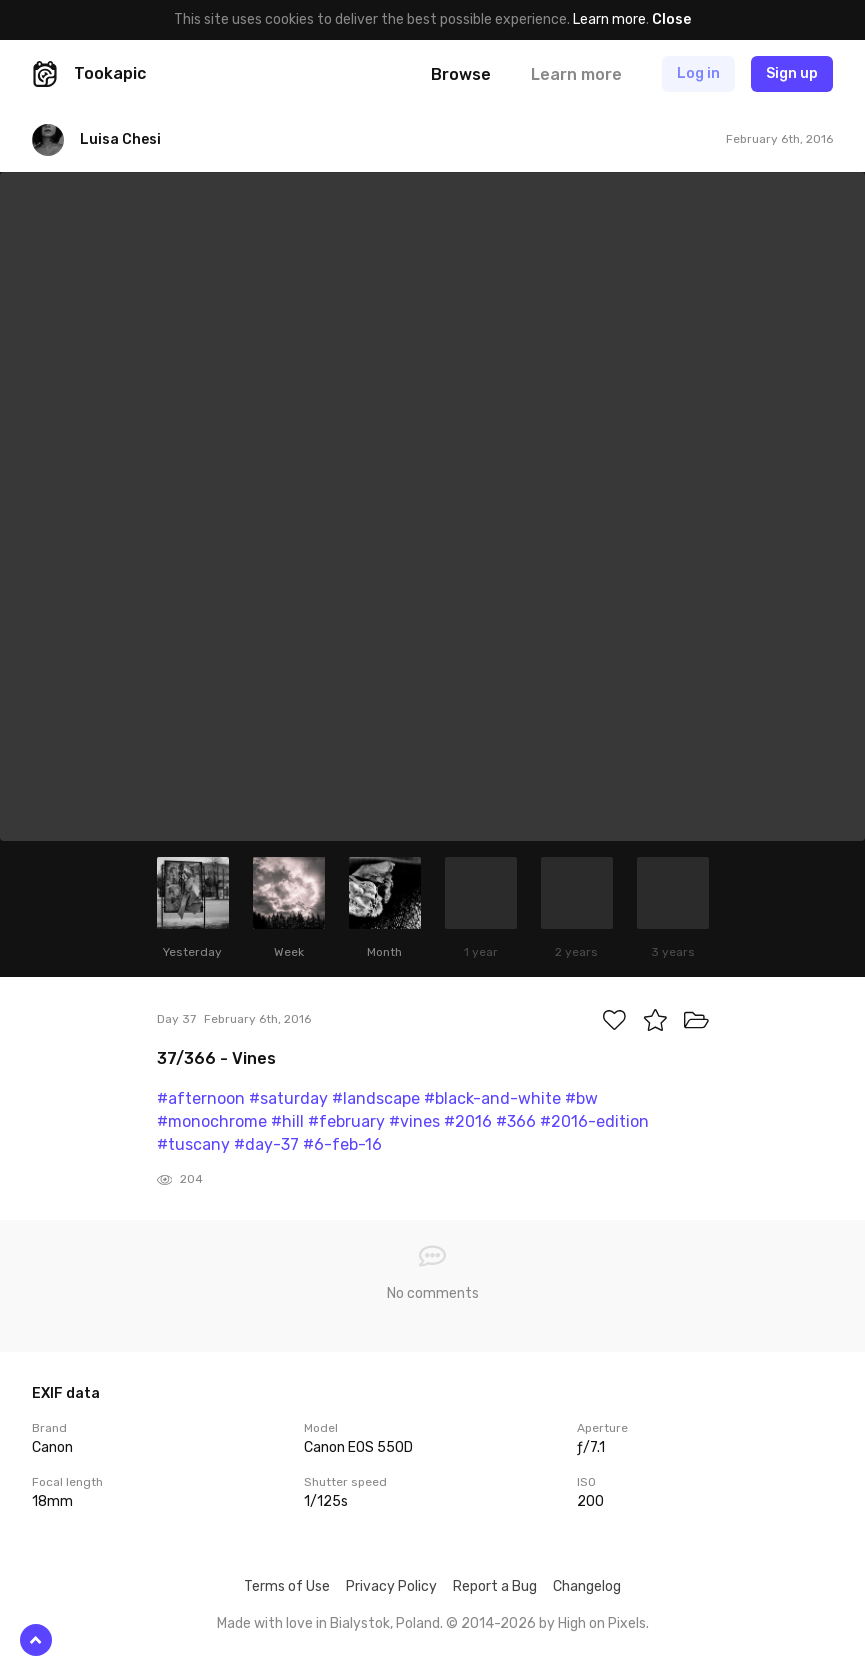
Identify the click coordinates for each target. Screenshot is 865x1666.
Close (671, 19)
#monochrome (212, 1121)
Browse (461, 74)
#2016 (468, 1121)
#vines (414, 1121)
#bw (581, 1098)
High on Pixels (602, 1623)
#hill (287, 1121)
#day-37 (266, 1144)
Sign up (792, 73)
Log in (698, 73)
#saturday (288, 1098)
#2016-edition (594, 1121)
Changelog (587, 1586)
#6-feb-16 (342, 1144)
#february (346, 1121)
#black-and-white (492, 1098)
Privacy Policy (391, 1586)
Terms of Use (287, 1586)
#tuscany (193, 1144)
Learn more (609, 19)
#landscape (376, 1098)
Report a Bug (495, 1586)
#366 (516, 1121)
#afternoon (201, 1098)
